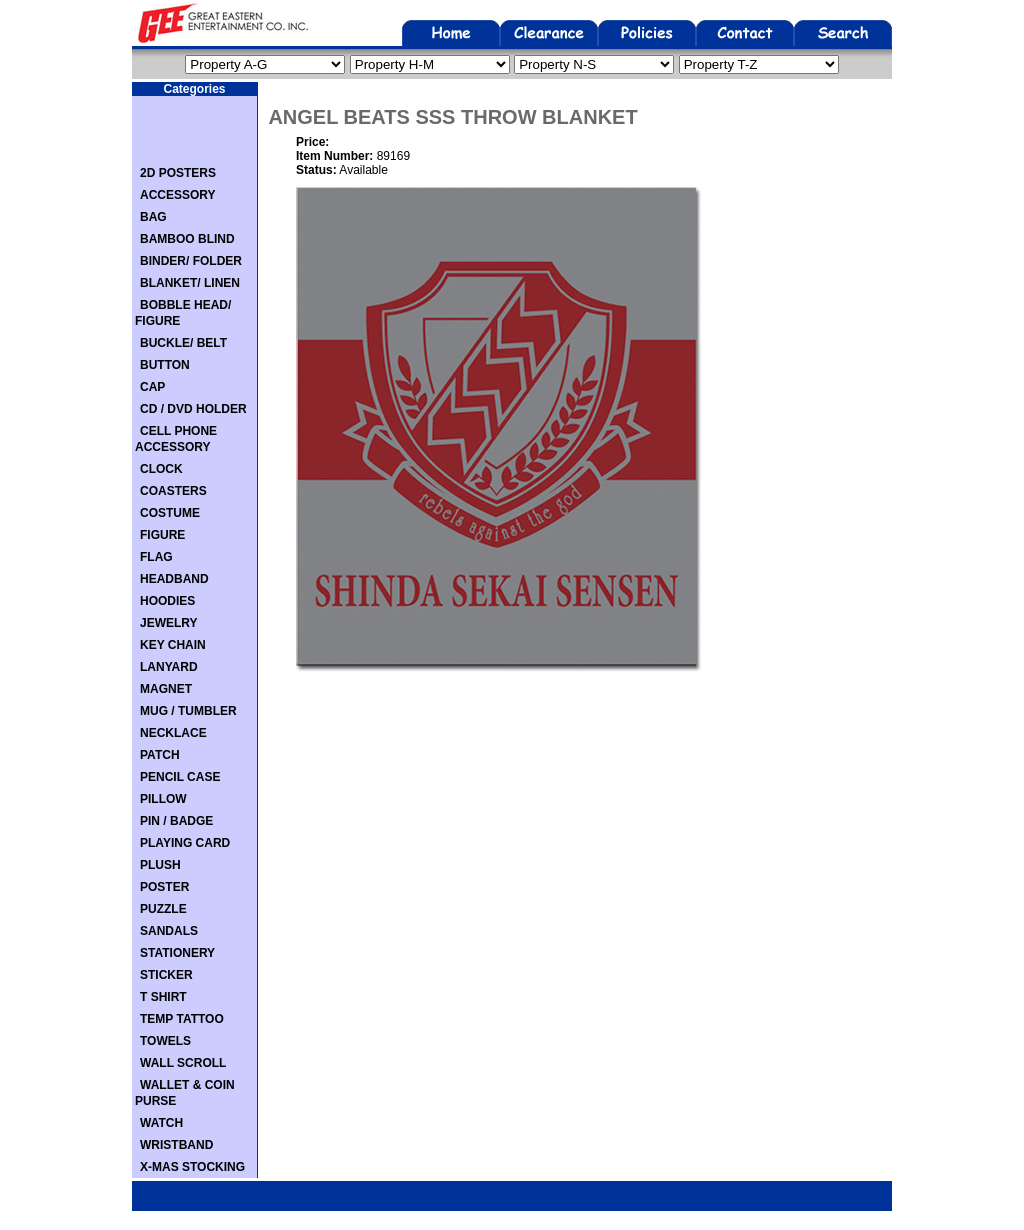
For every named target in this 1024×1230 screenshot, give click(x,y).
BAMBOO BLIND (187, 239)
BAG (153, 217)
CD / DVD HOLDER (193, 409)
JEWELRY (169, 623)
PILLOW (163, 799)
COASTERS (173, 491)
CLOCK (161, 469)
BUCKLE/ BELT (183, 343)
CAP (152, 387)
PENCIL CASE (180, 777)
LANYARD (169, 667)
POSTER (164, 887)
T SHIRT (163, 997)
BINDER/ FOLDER (191, 261)
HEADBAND (174, 579)
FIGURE (162, 535)
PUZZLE (163, 909)
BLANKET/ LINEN (190, 283)
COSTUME (170, 513)
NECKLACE (173, 733)
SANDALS (169, 931)
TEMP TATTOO (182, 1019)
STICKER (166, 975)
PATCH (160, 755)
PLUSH (160, 865)
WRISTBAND (176, 1145)
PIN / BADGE (176, 821)
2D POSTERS (178, 173)
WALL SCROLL (183, 1063)
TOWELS (165, 1041)
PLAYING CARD (185, 843)
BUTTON (165, 365)
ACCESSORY (178, 195)
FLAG (156, 557)
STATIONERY (177, 953)
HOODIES (167, 601)
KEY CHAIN (173, 645)
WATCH (161, 1123)
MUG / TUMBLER (188, 711)
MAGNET (166, 689)
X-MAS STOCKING (192, 1167)
